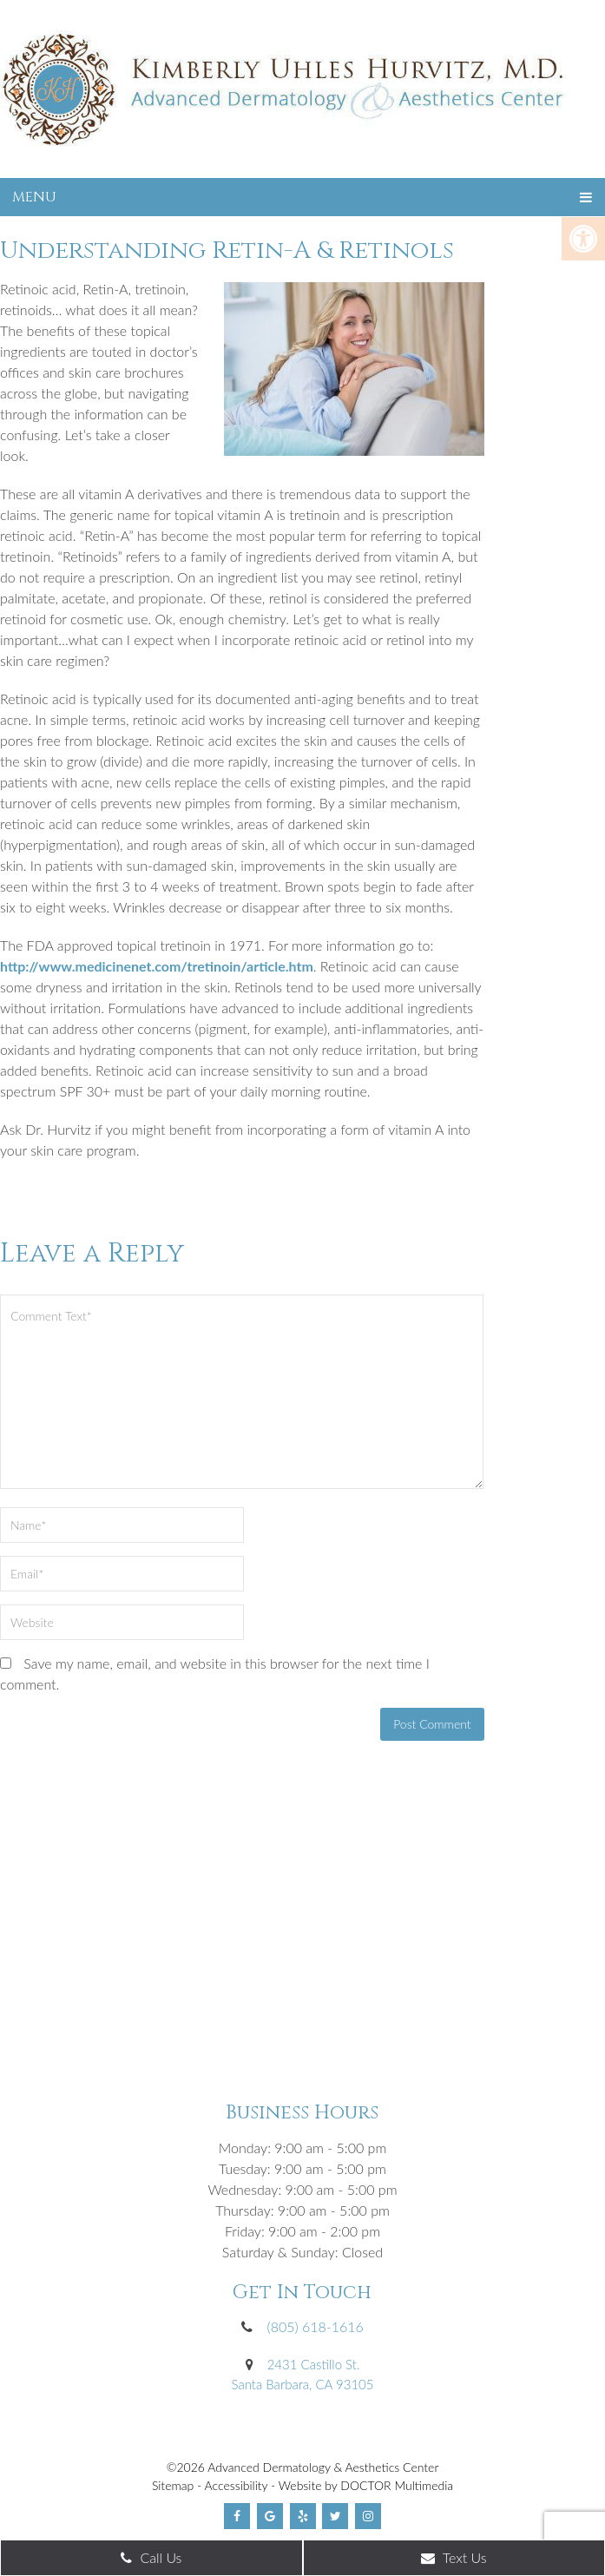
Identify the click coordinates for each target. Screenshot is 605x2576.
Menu (34, 197)
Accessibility (236, 2485)
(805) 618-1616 (315, 2326)
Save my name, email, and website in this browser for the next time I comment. (215, 1673)
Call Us (151, 2557)
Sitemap (173, 2485)
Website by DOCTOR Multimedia (366, 2485)
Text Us (454, 2557)
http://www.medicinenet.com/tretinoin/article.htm (156, 966)
